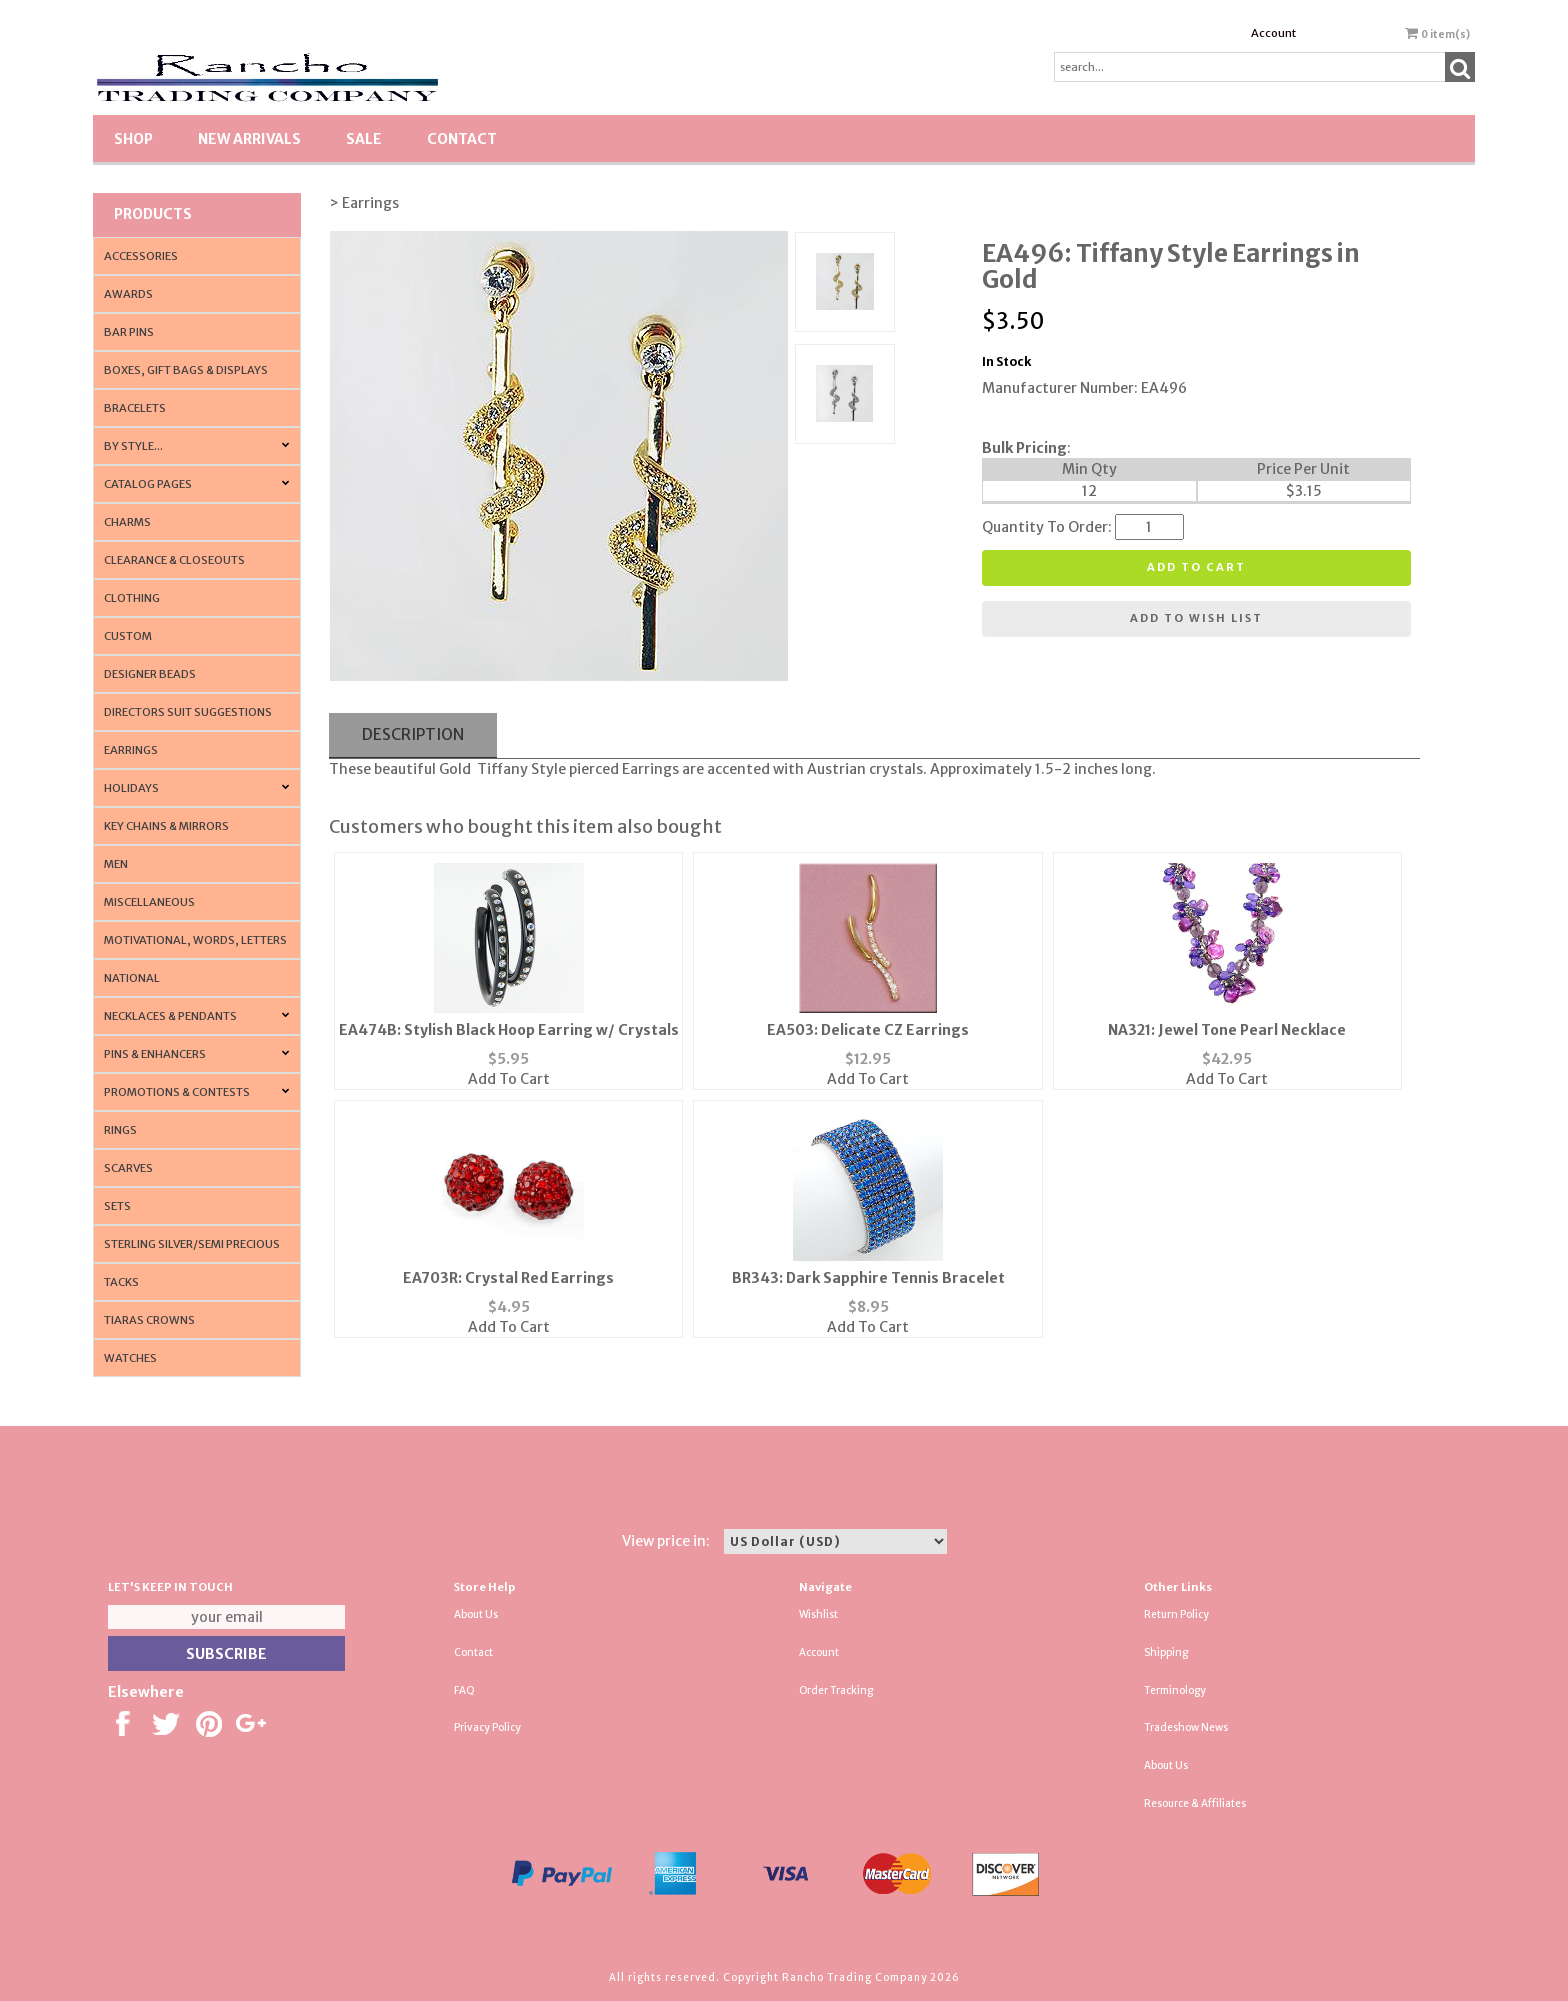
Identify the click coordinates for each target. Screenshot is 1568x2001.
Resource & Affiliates (1195, 1803)
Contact (462, 139)
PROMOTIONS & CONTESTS (177, 1092)
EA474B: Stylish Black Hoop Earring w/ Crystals (509, 1030)
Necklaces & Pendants (170, 1016)
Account (1273, 33)
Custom (128, 636)
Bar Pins (129, 332)
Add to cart (1196, 567)
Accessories (141, 256)
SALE (364, 139)
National (132, 978)
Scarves (128, 1168)
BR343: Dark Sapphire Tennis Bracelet (868, 1278)
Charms (127, 522)
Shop (133, 139)
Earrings (131, 750)
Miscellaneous (149, 902)
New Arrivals (249, 139)
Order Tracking (836, 1690)
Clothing (132, 598)
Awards (128, 294)
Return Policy (1176, 1614)
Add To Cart (509, 1079)
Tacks (121, 1282)
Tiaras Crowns (149, 1320)
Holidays (131, 788)
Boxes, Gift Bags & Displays (186, 370)
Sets (117, 1206)
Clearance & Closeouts (174, 560)
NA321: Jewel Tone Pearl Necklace (1227, 1030)
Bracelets (135, 408)
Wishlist (818, 1614)
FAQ (464, 1690)
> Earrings (364, 203)
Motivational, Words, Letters (195, 940)
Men (116, 864)
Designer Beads (150, 674)
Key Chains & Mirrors (166, 826)
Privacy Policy (487, 1727)
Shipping (1166, 1652)
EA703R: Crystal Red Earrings (508, 1278)
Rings (120, 1130)
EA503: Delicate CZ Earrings (868, 1030)
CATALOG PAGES (148, 484)
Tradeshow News (1186, 1727)
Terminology (1175, 1690)
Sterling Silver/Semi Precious (192, 1244)
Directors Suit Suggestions (188, 712)
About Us (476, 1614)
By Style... (133, 446)
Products (153, 214)
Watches (130, 1358)
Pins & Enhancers (155, 1054)
